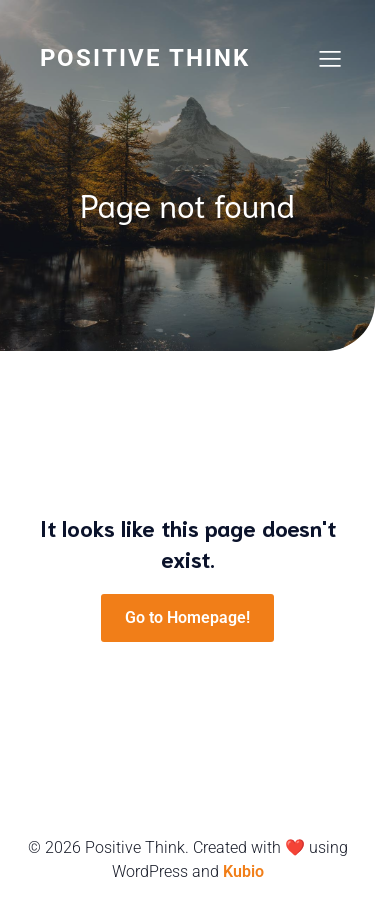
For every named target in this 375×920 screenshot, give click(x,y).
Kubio (243, 871)
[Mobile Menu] (330, 58)
